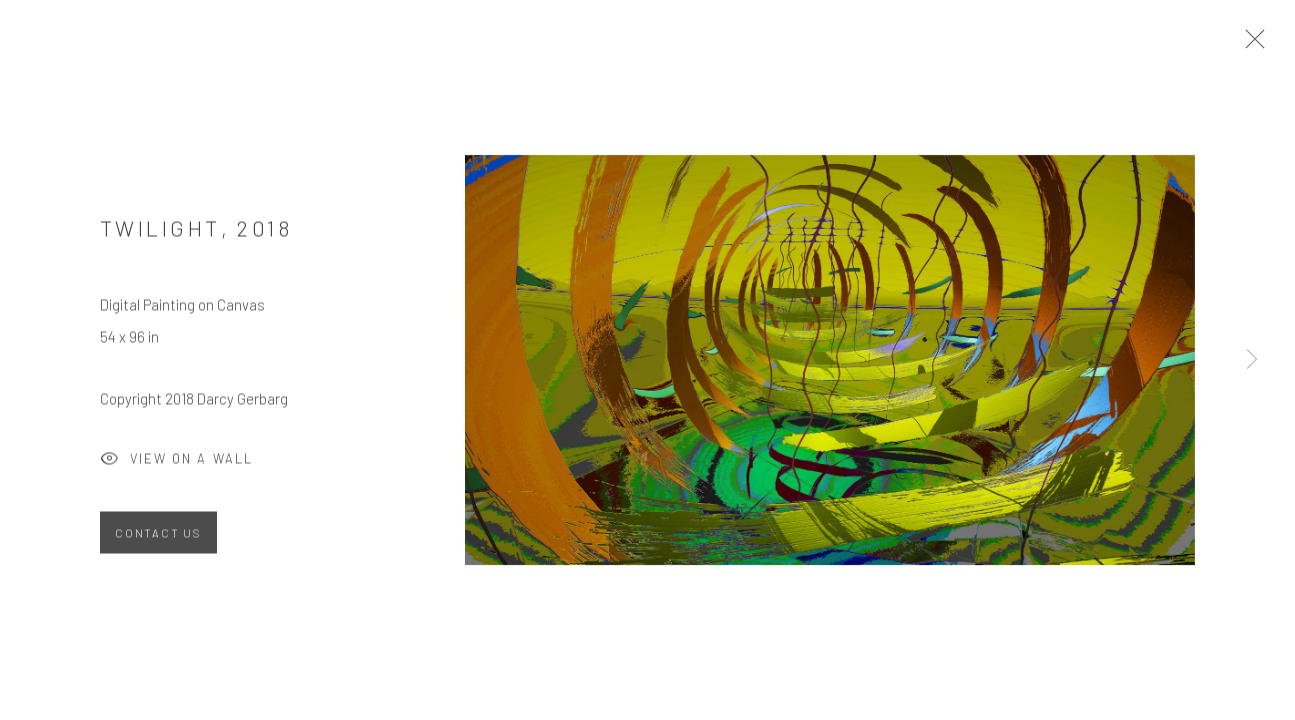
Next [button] (1252, 360)
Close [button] (1264, 45)
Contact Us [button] (158, 539)
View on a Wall (176, 468)
